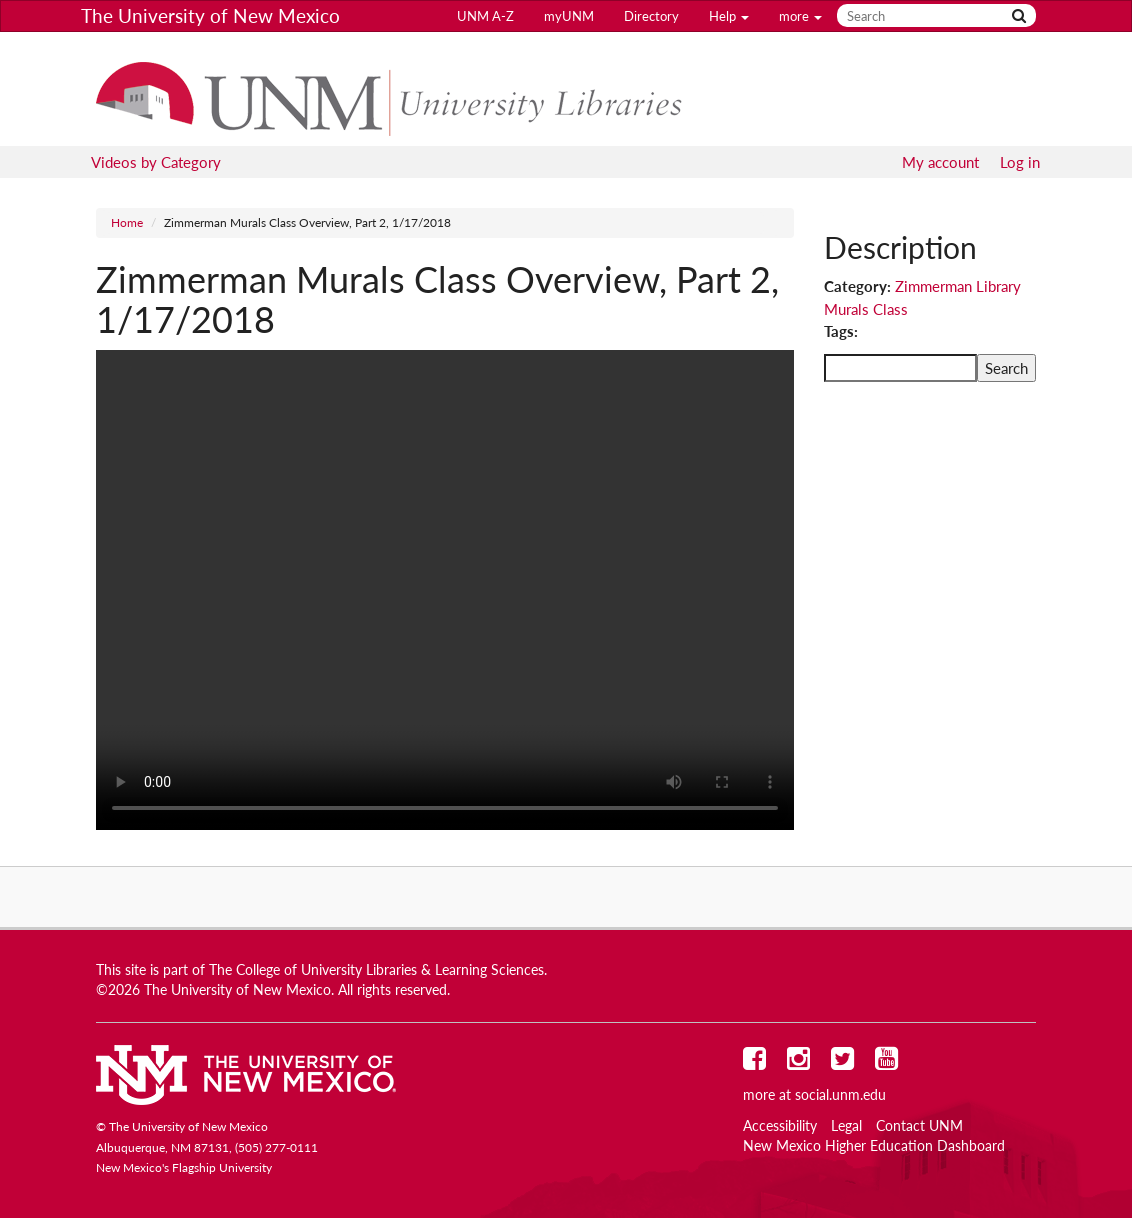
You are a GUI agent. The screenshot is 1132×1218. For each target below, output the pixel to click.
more (800, 16)
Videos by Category (156, 162)
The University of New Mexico (210, 15)
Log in (1020, 162)
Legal (846, 1126)
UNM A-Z (485, 16)
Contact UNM (919, 1126)
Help (729, 16)
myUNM (569, 16)
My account (940, 162)
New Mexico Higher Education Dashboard (874, 1146)
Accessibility (780, 1126)
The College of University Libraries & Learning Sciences (376, 970)
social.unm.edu (840, 1095)
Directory (651, 16)
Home (127, 222)
